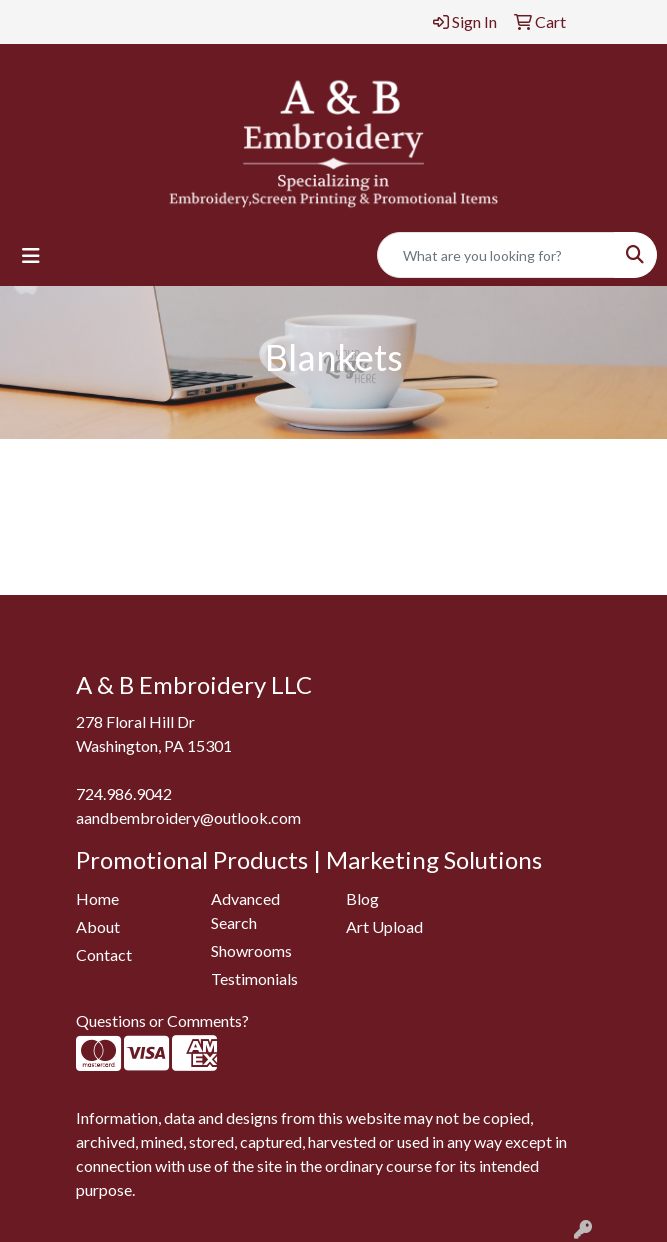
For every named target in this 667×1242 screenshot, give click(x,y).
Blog (362, 898)
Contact (104, 954)
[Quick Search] (496, 255)
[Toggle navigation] (31, 255)
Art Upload (384, 926)
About (98, 926)
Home (97, 898)
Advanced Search (245, 910)
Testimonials (254, 978)
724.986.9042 (124, 793)
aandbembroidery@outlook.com (188, 817)
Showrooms (251, 950)
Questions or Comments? (162, 1020)
